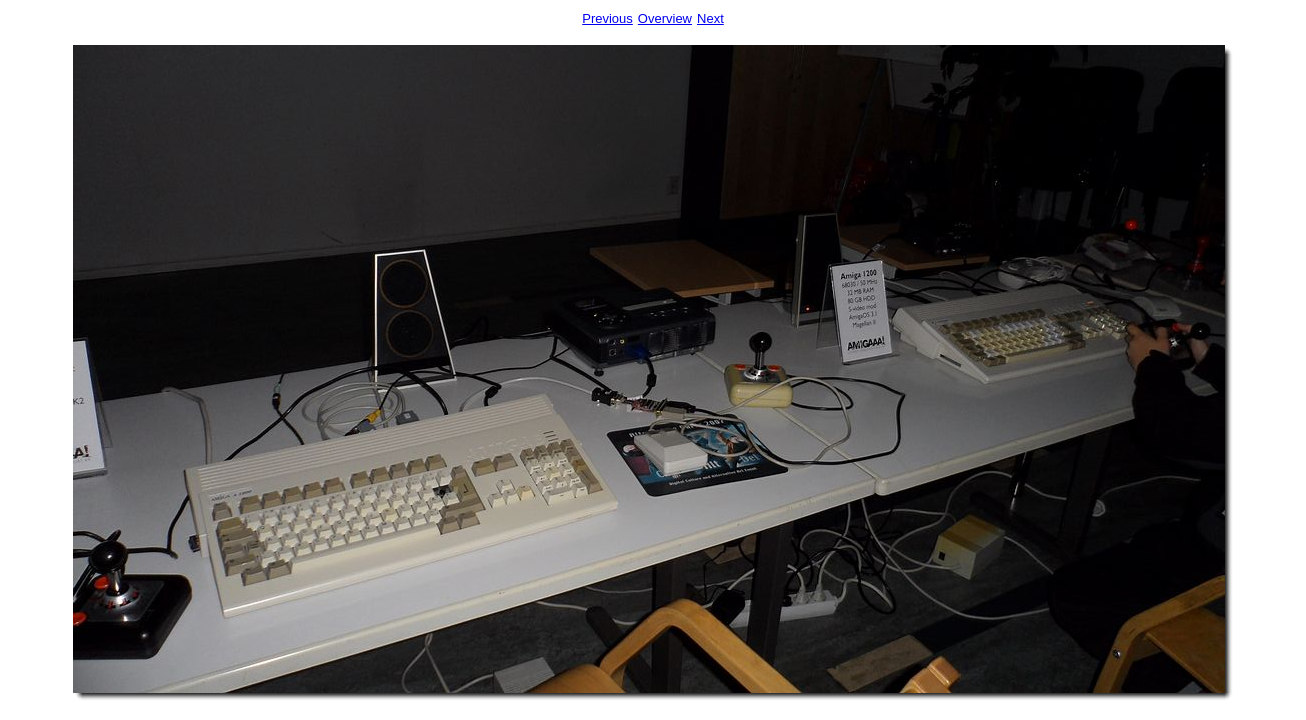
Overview (665, 18)
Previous (607, 18)
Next (710, 18)
